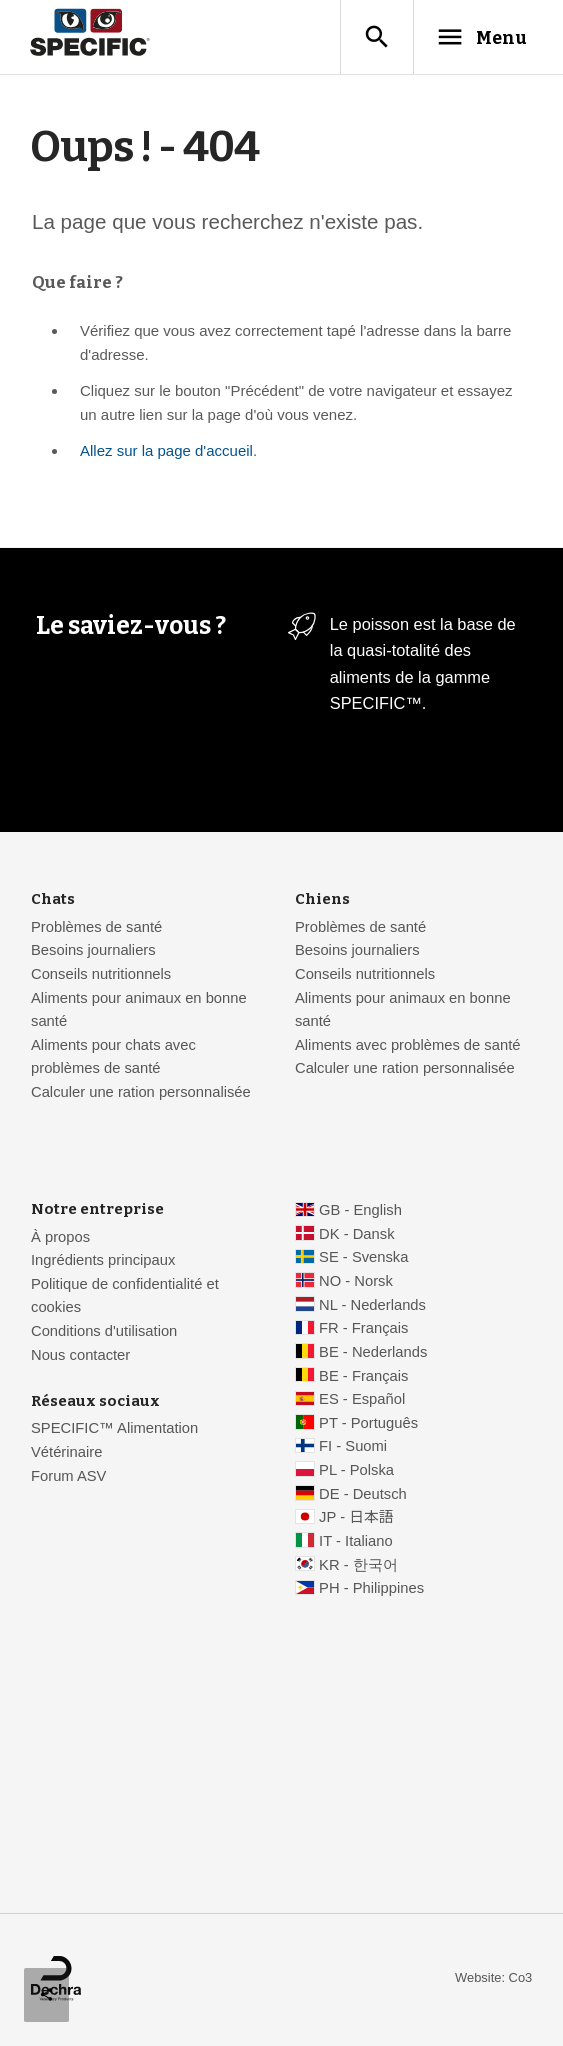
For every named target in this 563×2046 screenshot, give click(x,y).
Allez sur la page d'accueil (166, 451)
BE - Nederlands (373, 1353)
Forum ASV (68, 1477)
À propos (60, 1238)
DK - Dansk (356, 1235)
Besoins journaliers (93, 951)
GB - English (360, 1211)
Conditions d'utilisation (104, 1332)
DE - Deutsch (363, 1495)
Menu (480, 37)
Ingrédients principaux (103, 1261)
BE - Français (363, 1377)
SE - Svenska (363, 1258)
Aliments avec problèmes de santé (407, 1046)
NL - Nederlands (372, 1306)
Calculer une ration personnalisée (141, 1093)
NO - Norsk (356, 1282)
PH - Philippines (371, 1589)
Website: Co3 (493, 1978)
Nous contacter (80, 1356)
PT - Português (368, 1424)
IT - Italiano (356, 1542)
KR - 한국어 (358, 1566)
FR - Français (363, 1329)
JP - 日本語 (356, 1518)
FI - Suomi (353, 1447)
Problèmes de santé (96, 928)
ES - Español (362, 1400)
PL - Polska (356, 1471)
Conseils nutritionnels (101, 975)
